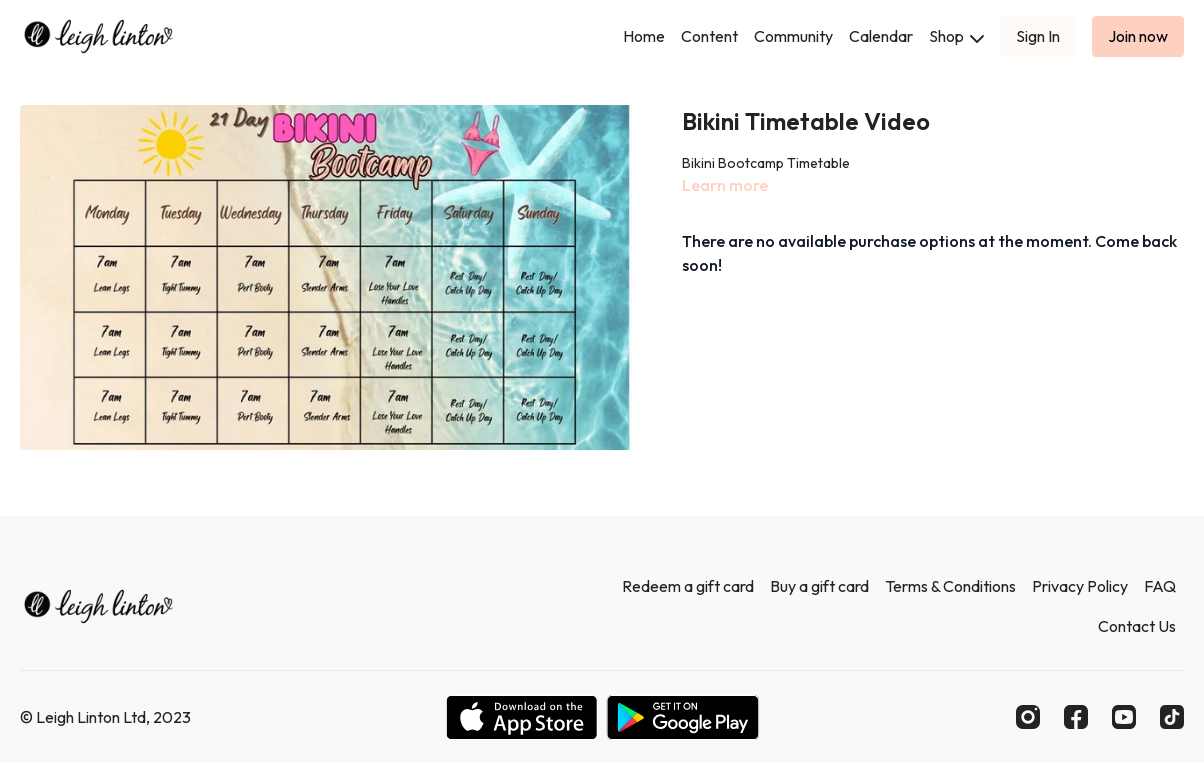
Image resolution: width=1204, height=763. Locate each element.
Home (644, 36)
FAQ (1160, 586)
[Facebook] (1076, 717)
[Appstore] (521, 717)
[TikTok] (1172, 717)
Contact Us (1137, 626)
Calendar (881, 36)
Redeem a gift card (688, 586)
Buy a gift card (819, 586)
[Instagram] (1028, 717)
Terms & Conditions (950, 586)
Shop (956, 36)
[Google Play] (683, 717)
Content (709, 36)
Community (793, 36)
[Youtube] (1124, 717)
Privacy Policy (1080, 586)
